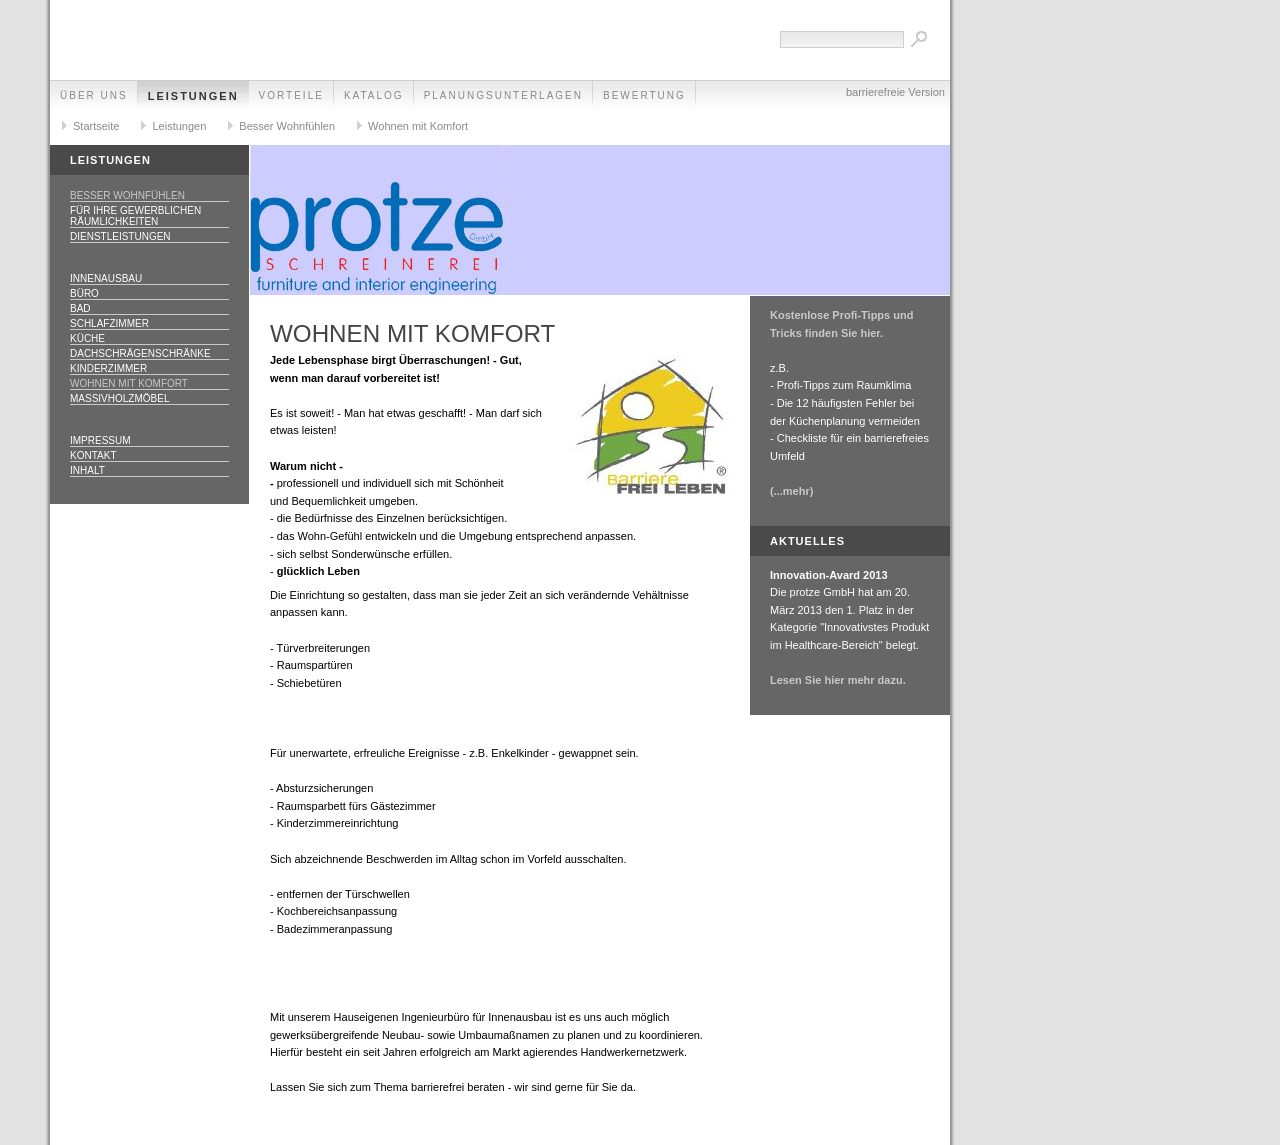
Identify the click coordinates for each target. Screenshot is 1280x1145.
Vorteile (291, 95)
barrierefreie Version (895, 92)
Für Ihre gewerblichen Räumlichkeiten (135, 216)
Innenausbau (106, 278)
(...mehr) (791, 491)
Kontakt (93, 455)
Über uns (94, 95)
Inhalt (87, 470)
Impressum (100, 440)
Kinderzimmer (108, 368)
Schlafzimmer (109, 323)
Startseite (96, 126)
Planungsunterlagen (503, 95)
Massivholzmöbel (119, 398)
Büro (84, 293)
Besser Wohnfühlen (287, 126)
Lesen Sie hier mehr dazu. (838, 680)
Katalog (374, 95)
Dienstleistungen (120, 236)
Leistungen (193, 96)
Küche (87, 338)
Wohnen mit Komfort (418, 126)
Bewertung (644, 95)
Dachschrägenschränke (140, 353)
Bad (80, 308)
